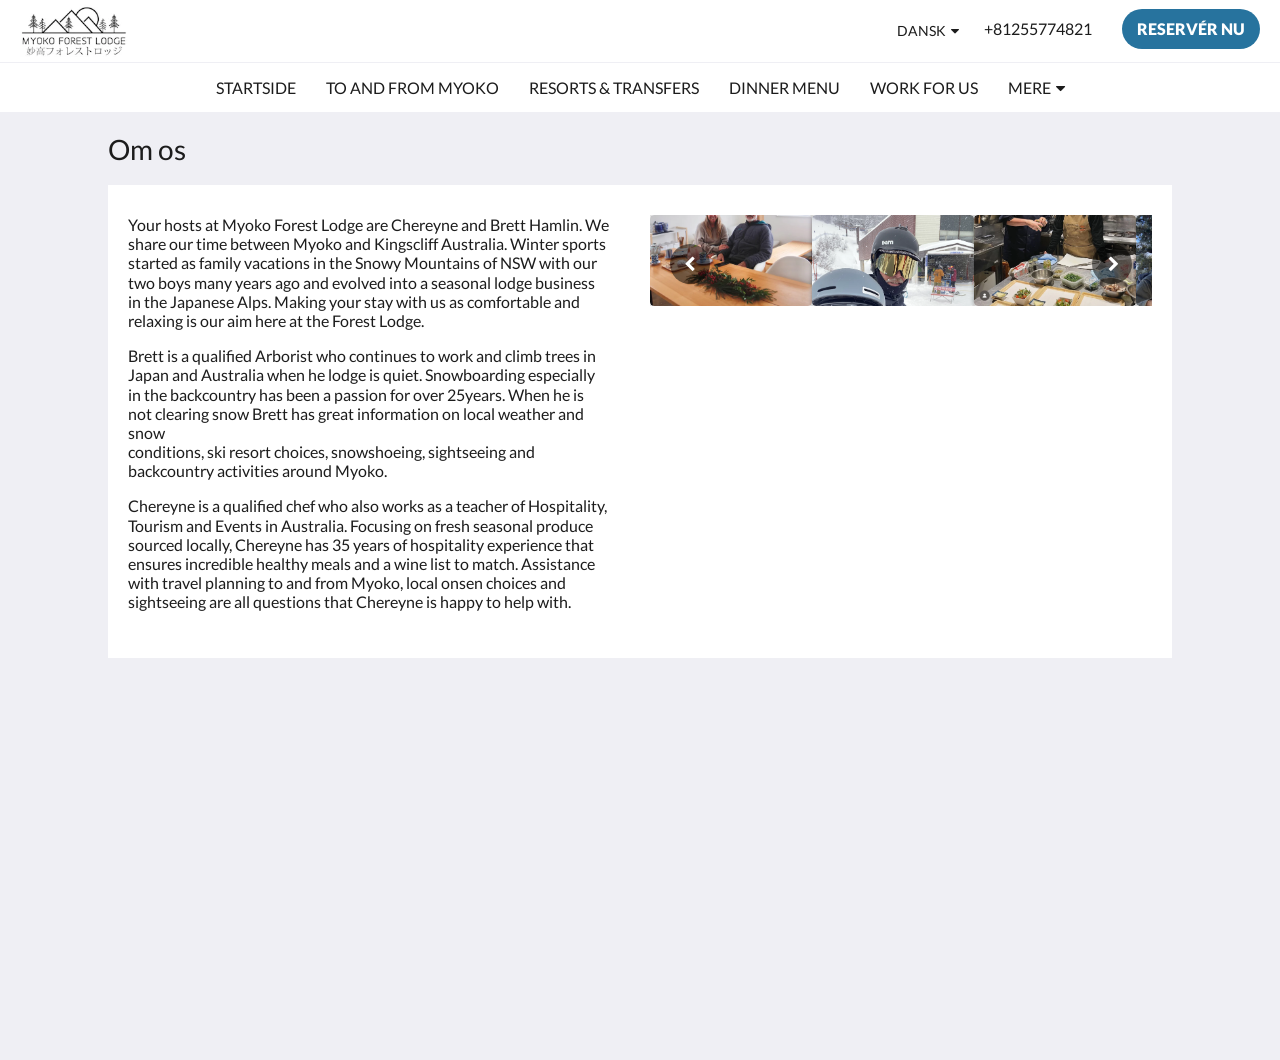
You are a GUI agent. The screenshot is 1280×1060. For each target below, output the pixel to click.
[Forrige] (690, 264)
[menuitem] (256, 88)
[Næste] (1112, 264)
